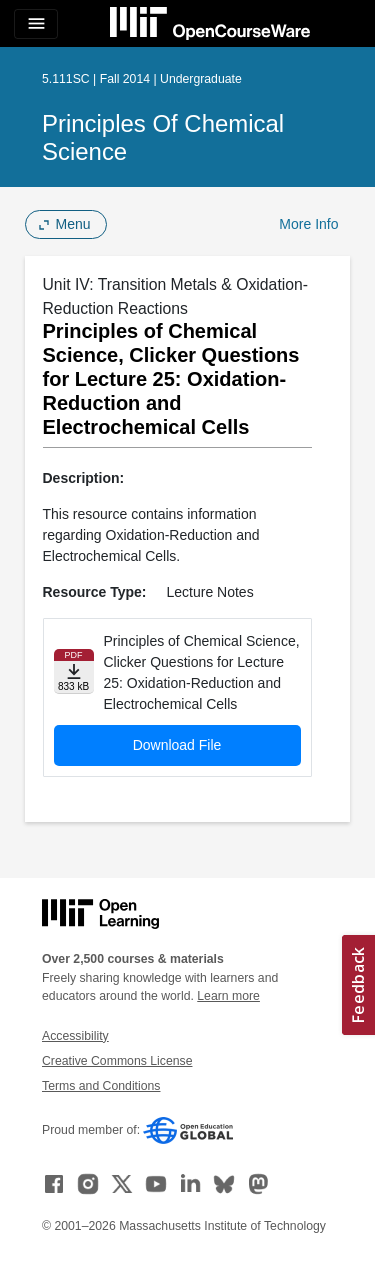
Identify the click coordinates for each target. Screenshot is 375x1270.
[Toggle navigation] (36, 24)
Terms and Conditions (101, 1086)
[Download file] (74, 671)
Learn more (228, 996)
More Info (308, 224)
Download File (177, 745)
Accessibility (75, 1036)
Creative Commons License (117, 1061)
